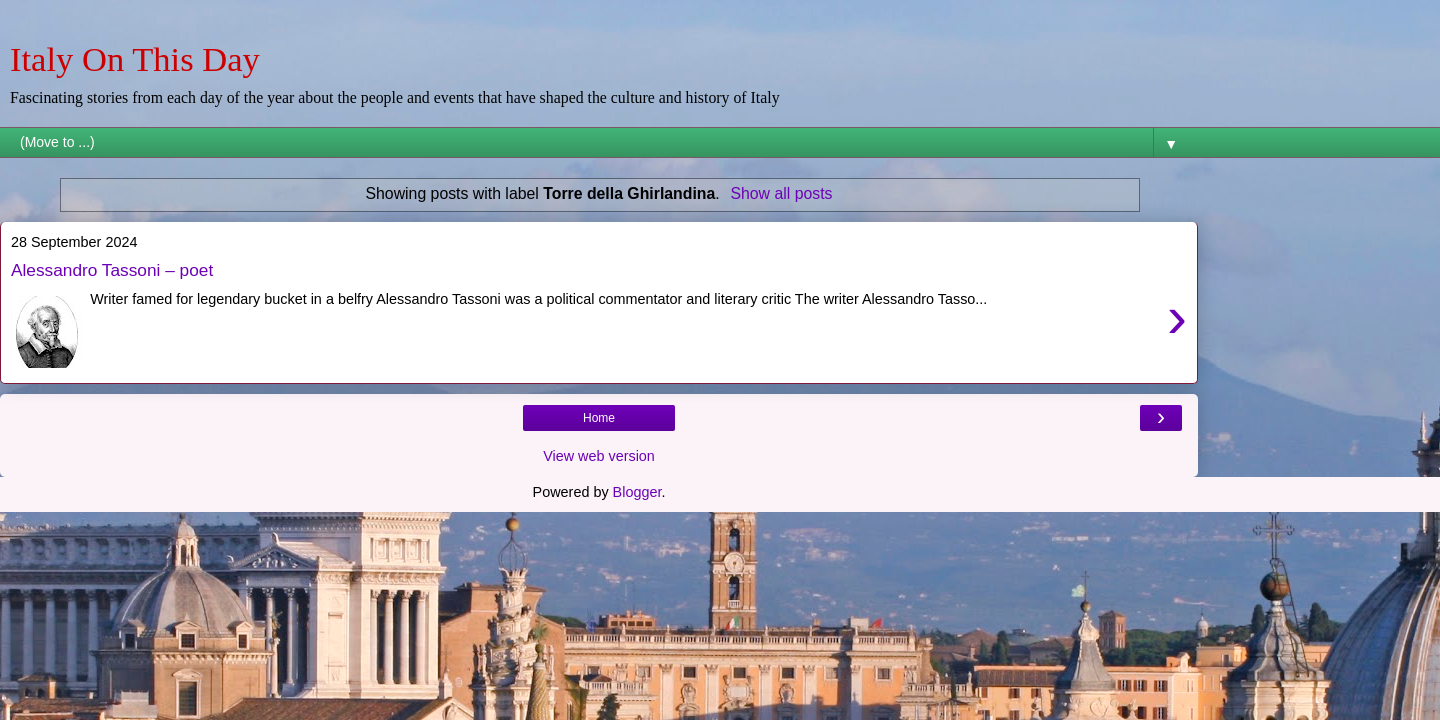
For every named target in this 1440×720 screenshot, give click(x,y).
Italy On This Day (135, 59)
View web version (599, 456)
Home (599, 418)
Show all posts (781, 193)
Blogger (637, 492)
